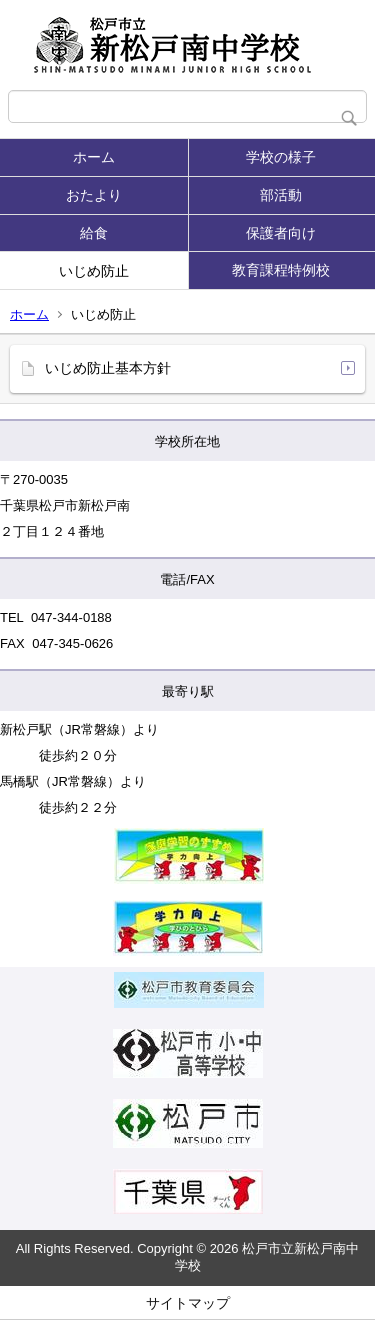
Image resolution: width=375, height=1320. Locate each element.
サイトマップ (188, 1303)
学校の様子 (281, 157)
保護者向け (281, 233)
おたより (94, 195)
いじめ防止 (94, 271)
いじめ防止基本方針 (108, 368)
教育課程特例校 (281, 270)
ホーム (94, 157)
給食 (94, 233)
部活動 (281, 195)
